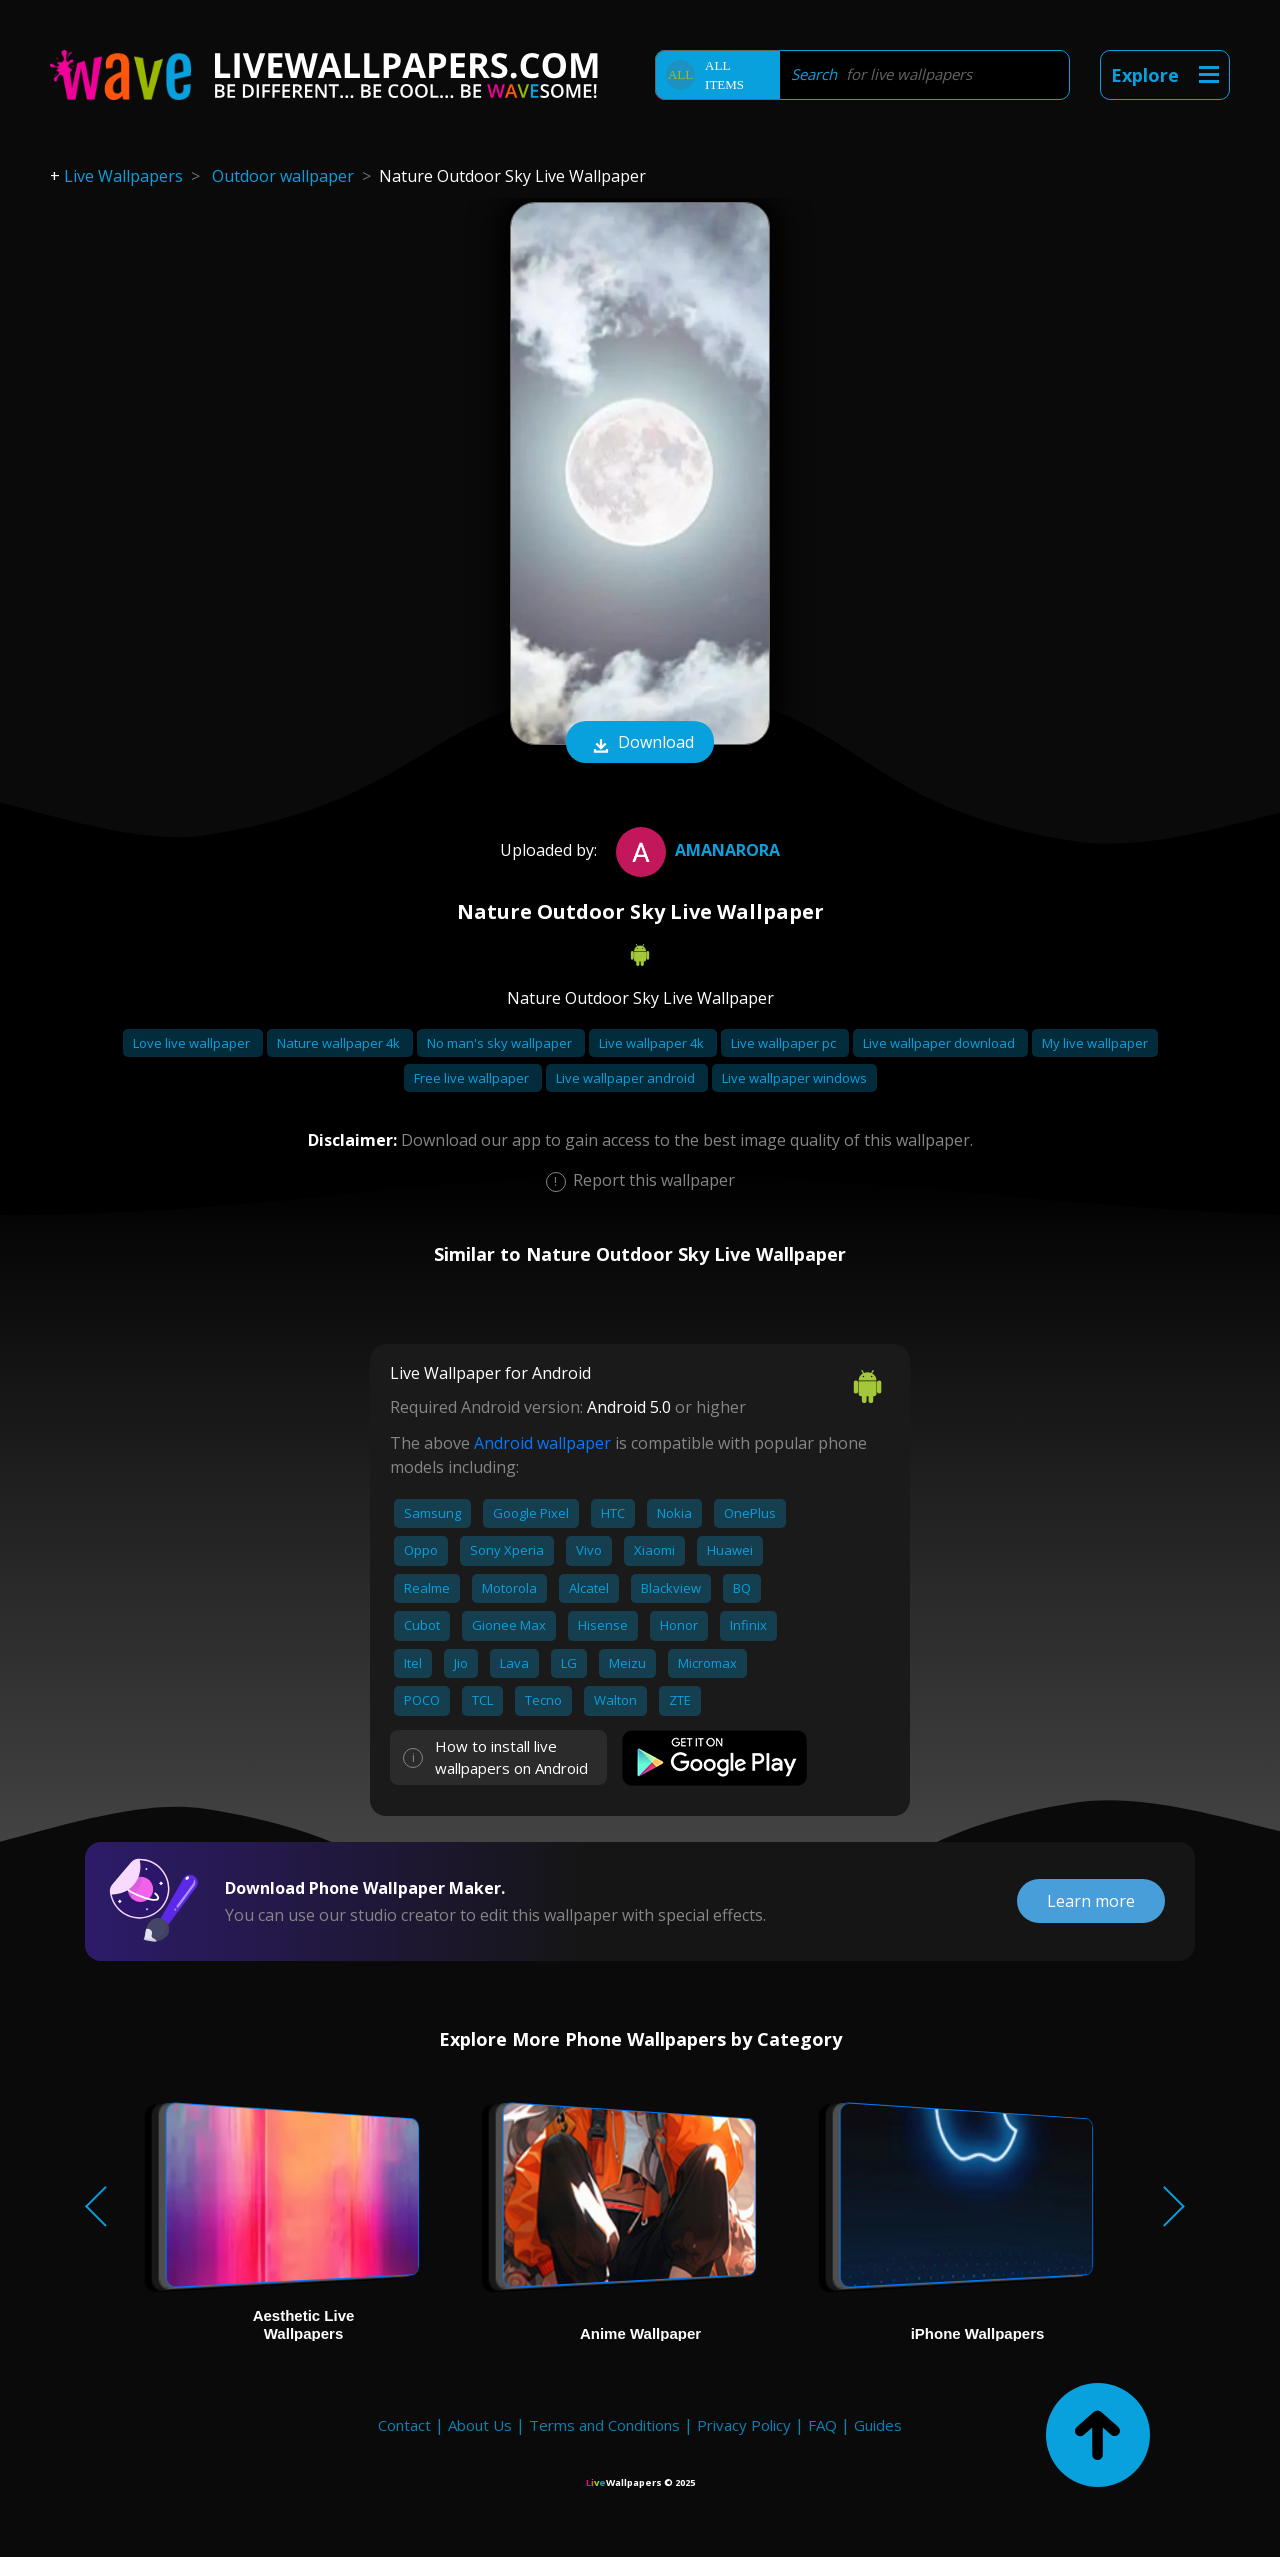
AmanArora (695, 850)
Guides (878, 2425)
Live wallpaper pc (785, 1043)
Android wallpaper (542, 1443)
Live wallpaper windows (794, 1078)
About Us (480, 2425)
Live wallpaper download (940, 1043)
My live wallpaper (1095, 1043)
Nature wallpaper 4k (340, 1043)
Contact (404, 2425)
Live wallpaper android (627, 1078)
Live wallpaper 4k (653, 1043)
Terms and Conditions (604, 2425)
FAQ (822, 2425)
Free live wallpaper (473, 1078)
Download (640, 744)
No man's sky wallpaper (501, 1043)
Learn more (1091, 1901)
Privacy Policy (744, 2425)
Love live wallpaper (193, 1043)
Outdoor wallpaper (283, 176)
